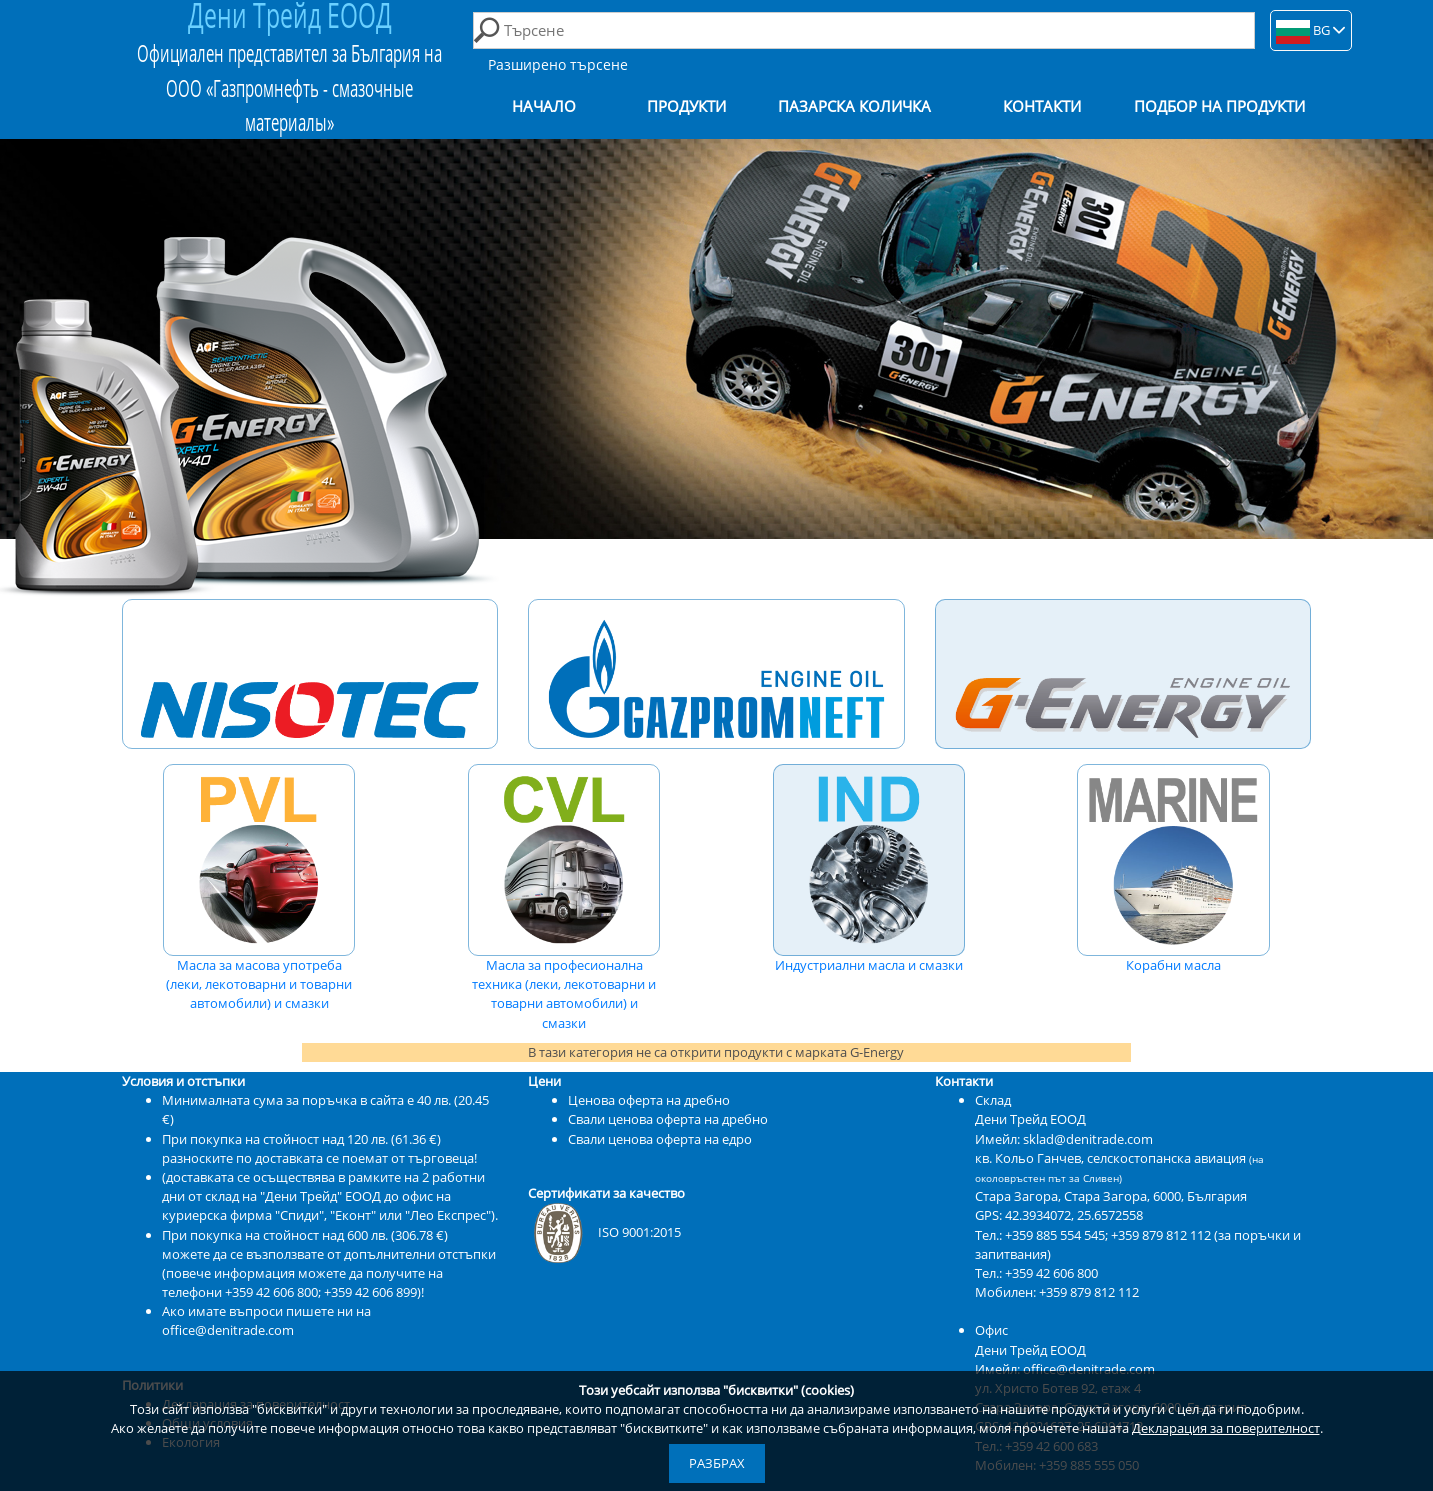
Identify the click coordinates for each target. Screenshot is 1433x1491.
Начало (544, 106)
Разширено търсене (558, 64)
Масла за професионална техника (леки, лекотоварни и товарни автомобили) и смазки (564, 898)
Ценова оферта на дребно (649, 1100)
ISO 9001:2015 (604, 1232)
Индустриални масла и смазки (869, 869)
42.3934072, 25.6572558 (1074, 1215)
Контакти (1042, 106)
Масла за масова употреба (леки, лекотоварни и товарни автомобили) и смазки (259, 888)
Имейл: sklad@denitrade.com (1064, 1139)
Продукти (686, 106)
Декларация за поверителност (1226, 1428)
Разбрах (717, 1463)
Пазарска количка (854, 106)
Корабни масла (1173, 869)
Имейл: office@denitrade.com (1065, 1369)
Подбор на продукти (1219, 106)
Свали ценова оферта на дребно (668, 1119)
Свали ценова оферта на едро (660, 1139)
